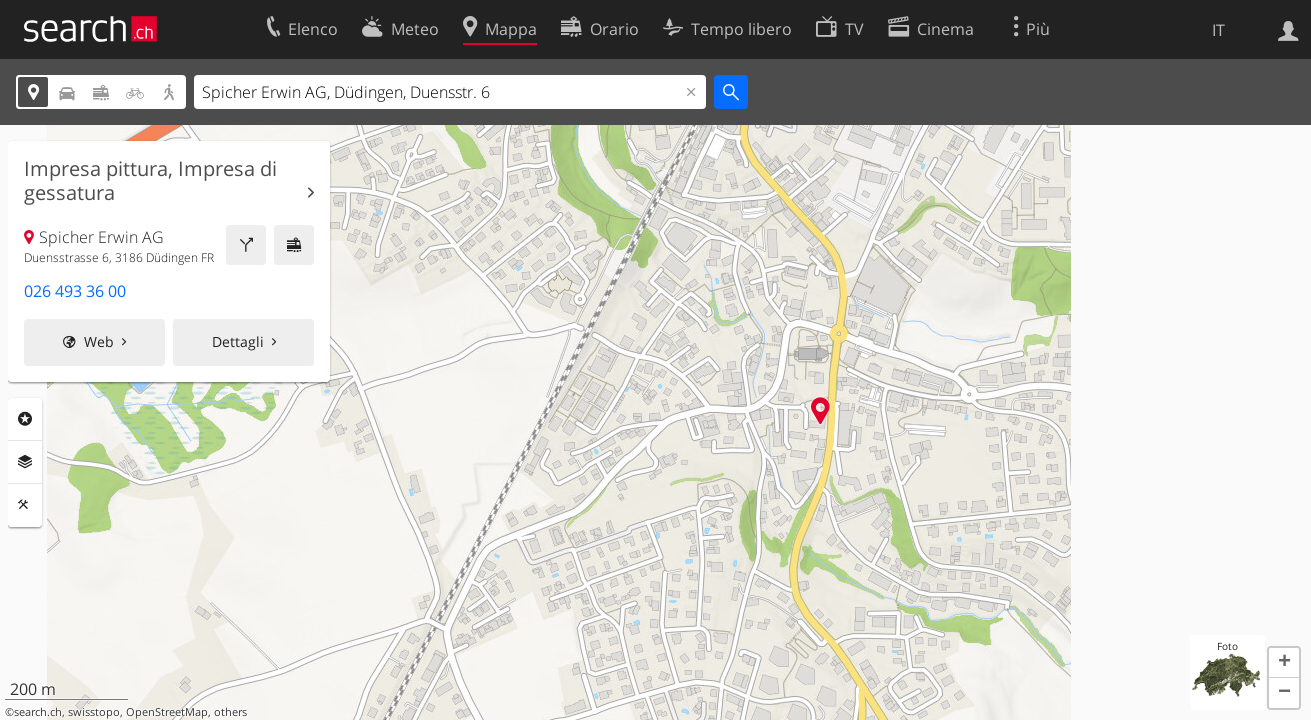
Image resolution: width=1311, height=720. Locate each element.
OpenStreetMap (167, 712)
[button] (1284, 663)
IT (1218, 30)
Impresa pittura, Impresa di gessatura (150, 181)
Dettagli (238, 341)
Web (99, 341)
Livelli (25, 462)
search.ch (38, 712)
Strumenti (25, 505)
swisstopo (94, 712)
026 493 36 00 (75, 291)
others (230, 712)
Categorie (25, 419)
